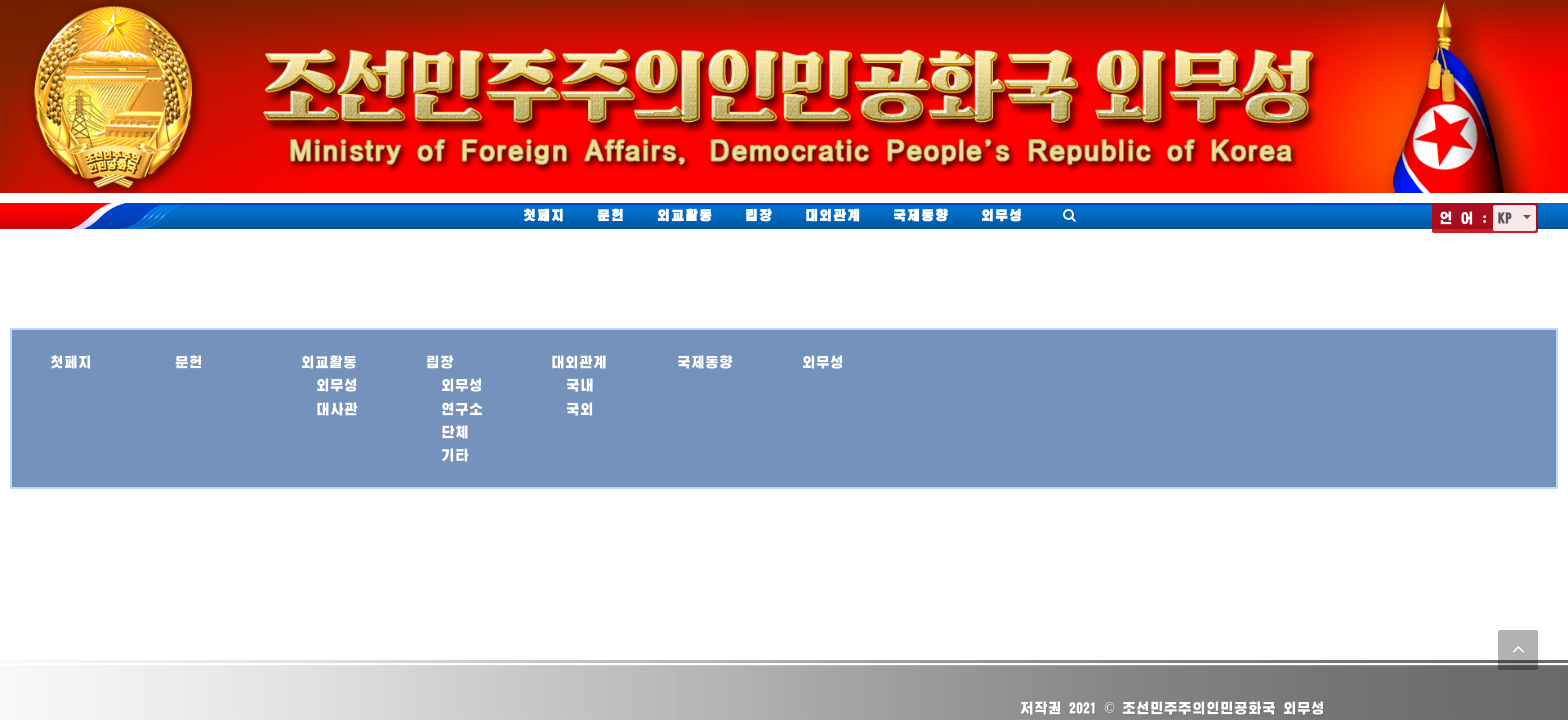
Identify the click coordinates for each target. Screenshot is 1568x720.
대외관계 (833, 215)
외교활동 (685, 215)
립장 (759, 215)
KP (1508, 217)
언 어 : (1463, 217)
